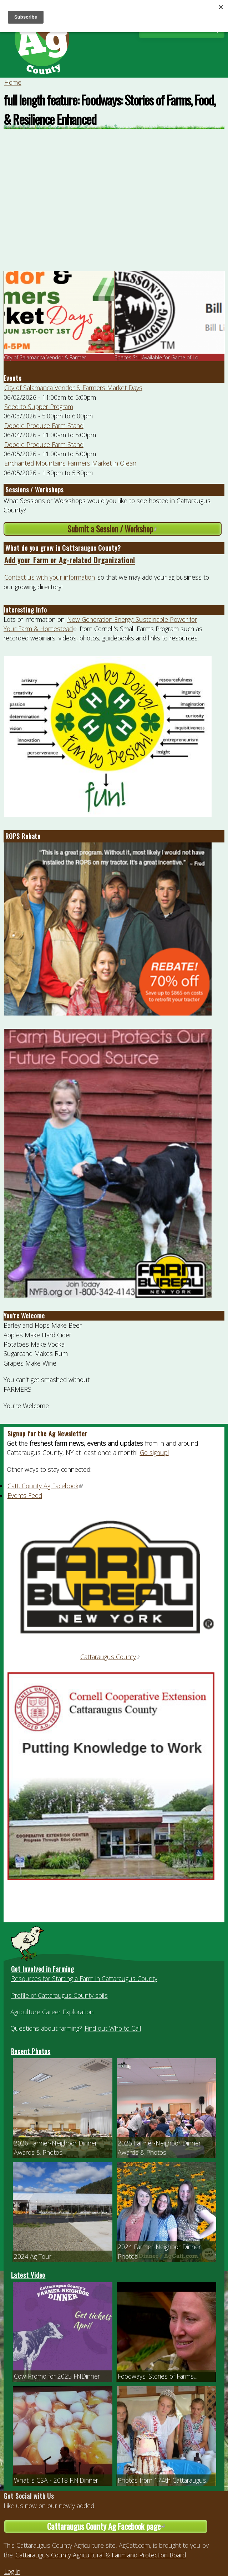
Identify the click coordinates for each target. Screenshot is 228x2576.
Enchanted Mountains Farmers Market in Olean (70, 463)
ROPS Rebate (23, 836)
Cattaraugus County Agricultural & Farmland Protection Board (100, 2555)
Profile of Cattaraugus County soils (59, 1995)
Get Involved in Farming (43, 1968)
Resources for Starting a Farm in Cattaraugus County (84, 1978)
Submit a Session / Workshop (134, 529)
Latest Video (28, 2275)
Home (12, 82)
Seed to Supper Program (38, 406)
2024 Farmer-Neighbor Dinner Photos (159, 2251)
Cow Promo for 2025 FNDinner (57, 2376)
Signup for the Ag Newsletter (47, 1433)
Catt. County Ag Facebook (45, 1485)
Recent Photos (31, 2051)
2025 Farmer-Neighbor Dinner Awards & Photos (159, 2148)
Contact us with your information (49, 577)
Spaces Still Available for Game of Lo (156, 357)
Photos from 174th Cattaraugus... (163, 2480)
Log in (12, 2571)
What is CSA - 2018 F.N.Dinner (56, 2480)
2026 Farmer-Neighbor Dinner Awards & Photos (55, 2148)
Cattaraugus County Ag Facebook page (127, 2526)
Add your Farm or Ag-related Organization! (69, 559)
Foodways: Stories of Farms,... (158, 2376)
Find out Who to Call (113, 2028)
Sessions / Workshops (34, 489)
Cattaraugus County (110, 1656)
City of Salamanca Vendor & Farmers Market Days (73, 387)
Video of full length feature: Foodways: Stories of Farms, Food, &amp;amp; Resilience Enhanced (114, 203)
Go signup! (154, 1452)
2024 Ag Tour (32, 2256)
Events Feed (24, 1495)
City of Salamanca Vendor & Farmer (45, 357)
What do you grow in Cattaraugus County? (63, 547)
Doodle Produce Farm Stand (43, 425)
